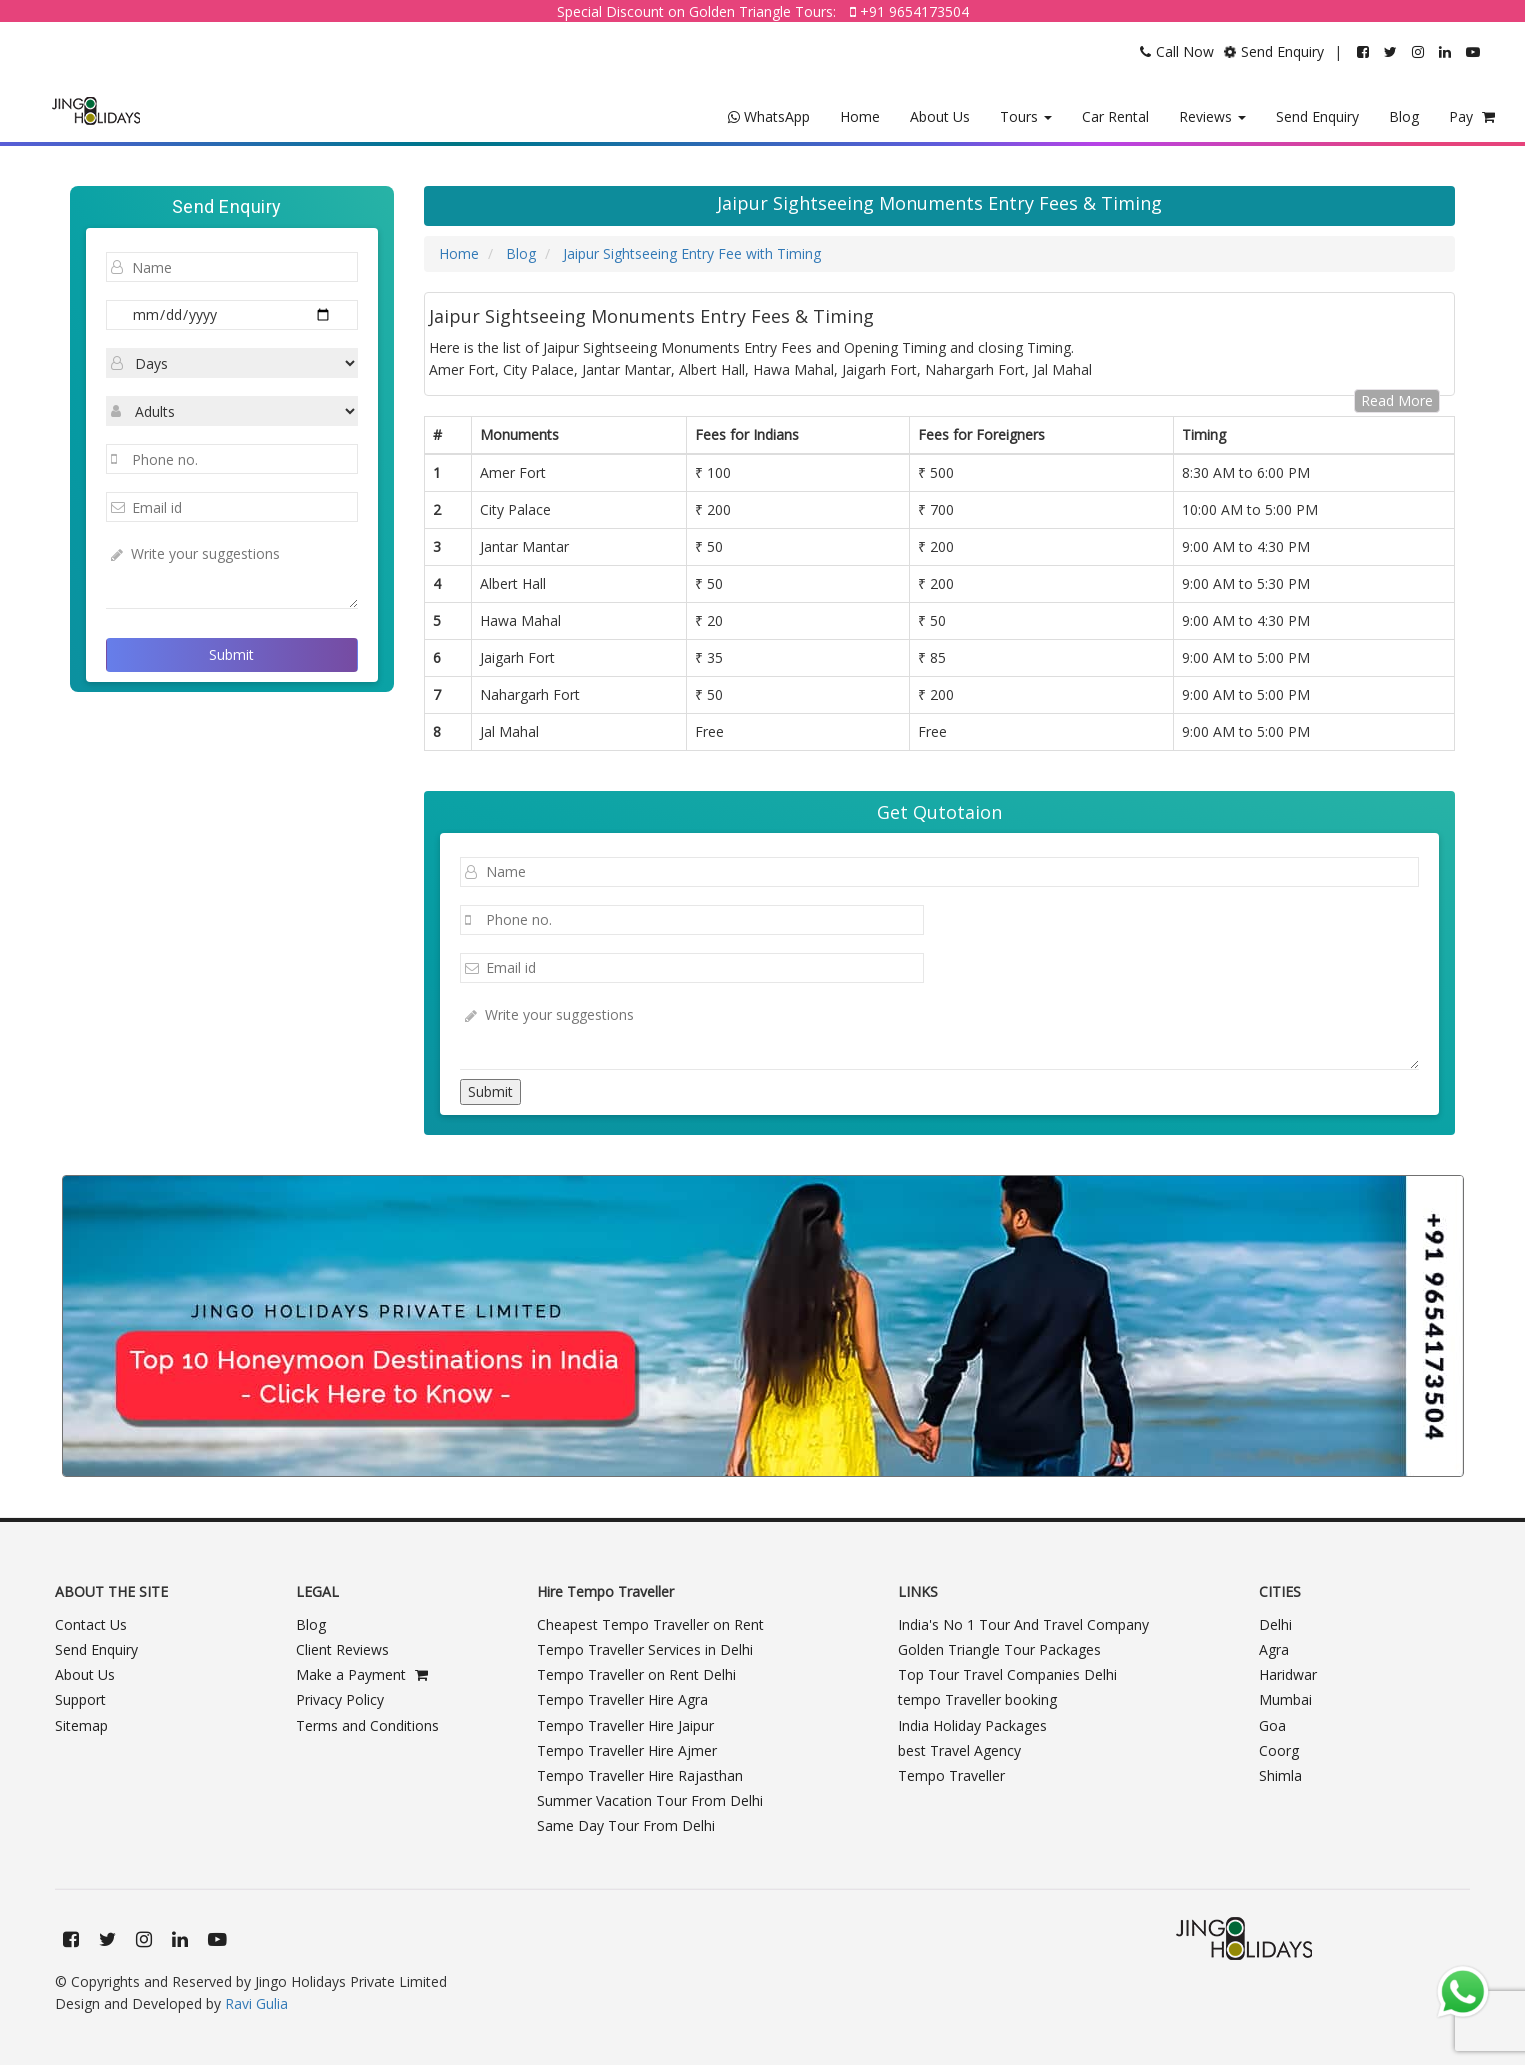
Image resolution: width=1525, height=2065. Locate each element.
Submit (231, 654)
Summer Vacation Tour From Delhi (650, 1800)
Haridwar (1288, 1674)
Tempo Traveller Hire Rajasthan (640, 1775)
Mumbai (1285, 1699)
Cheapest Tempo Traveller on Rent (650, 1624)
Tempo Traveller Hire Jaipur (625, 1725)
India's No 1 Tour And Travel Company (1023, 1624)
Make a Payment (362, 1674)
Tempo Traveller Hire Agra (622, 1699)
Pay (1472, 116)
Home (860, 116)
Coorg (1279, 1750)
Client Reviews (342, 1649)
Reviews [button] (1212, 116)
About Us (940, 116)
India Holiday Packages (972, 1725)
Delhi (1275, 1624)
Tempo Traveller (951, 1775)
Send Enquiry (1317, 116)
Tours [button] (1026, 116)
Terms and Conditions (367, 1725)
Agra (1274, 1649)
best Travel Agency (959, 1750)
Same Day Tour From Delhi (626, 1825)
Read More (1397, 400)
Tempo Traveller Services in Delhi (645, 1649)
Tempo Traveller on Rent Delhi (636, 1674)
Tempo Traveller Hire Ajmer (627, 1750)
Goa (1272, 1725)
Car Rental (1115, 116)
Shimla (1280, 1775)
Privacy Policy (340, 1699)
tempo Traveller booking (977, 1699)
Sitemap (81, 1725)
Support (80, 1699)
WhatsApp (769, 116)
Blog (1404, 116)
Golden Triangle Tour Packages (999, 1649)
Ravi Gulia (256, 2003)
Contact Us (91, 1624)
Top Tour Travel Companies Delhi (1007, 1674)
